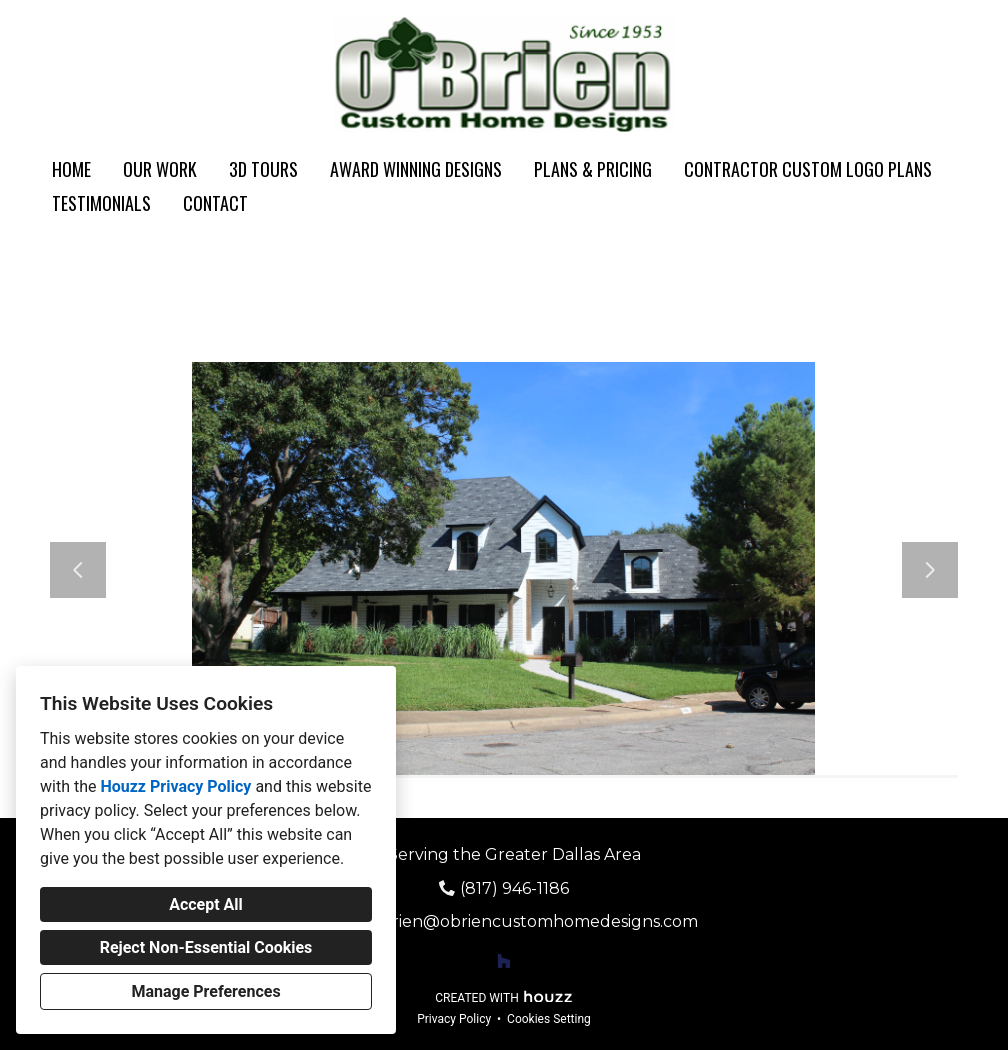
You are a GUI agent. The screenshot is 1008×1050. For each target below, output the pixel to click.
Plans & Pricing (593, 169)
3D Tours (263, 169)
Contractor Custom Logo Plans (808, 169)
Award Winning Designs (416, 169)
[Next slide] (930, 570)
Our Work (160, 169)
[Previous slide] (78, 570)
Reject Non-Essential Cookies (206, 947)
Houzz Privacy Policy (175, 786)
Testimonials (101, 203)
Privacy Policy (454, 1019)
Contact (215, 203)
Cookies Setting (549, 1019)
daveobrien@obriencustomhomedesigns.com (515, 921)
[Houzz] (504, 961)
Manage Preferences (205, 991)
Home (71, 169)
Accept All (206, 904)
